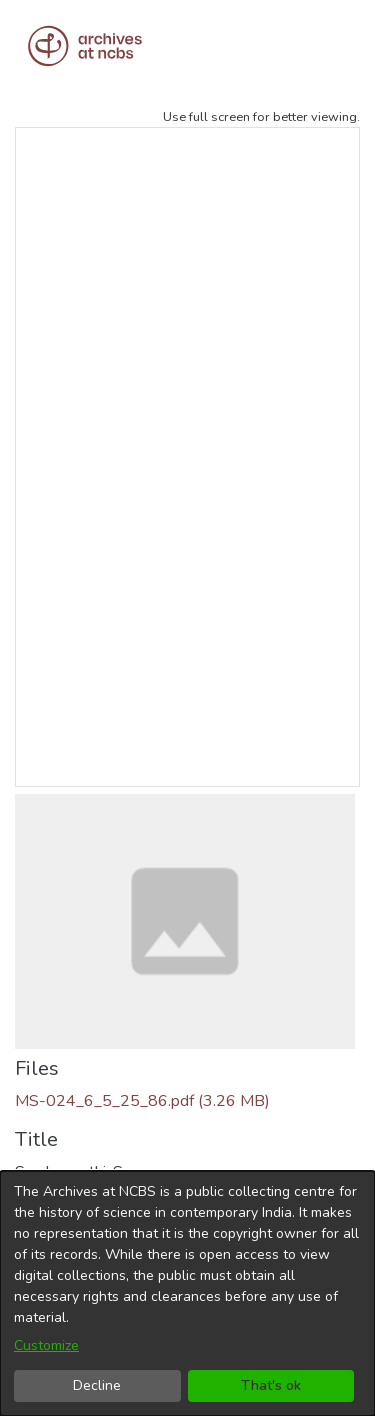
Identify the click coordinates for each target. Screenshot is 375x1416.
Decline (97, 1385)
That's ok (271, 1385)
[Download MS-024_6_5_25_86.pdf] (142, 1101)
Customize (46, 1345)
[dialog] (187, 1293)
